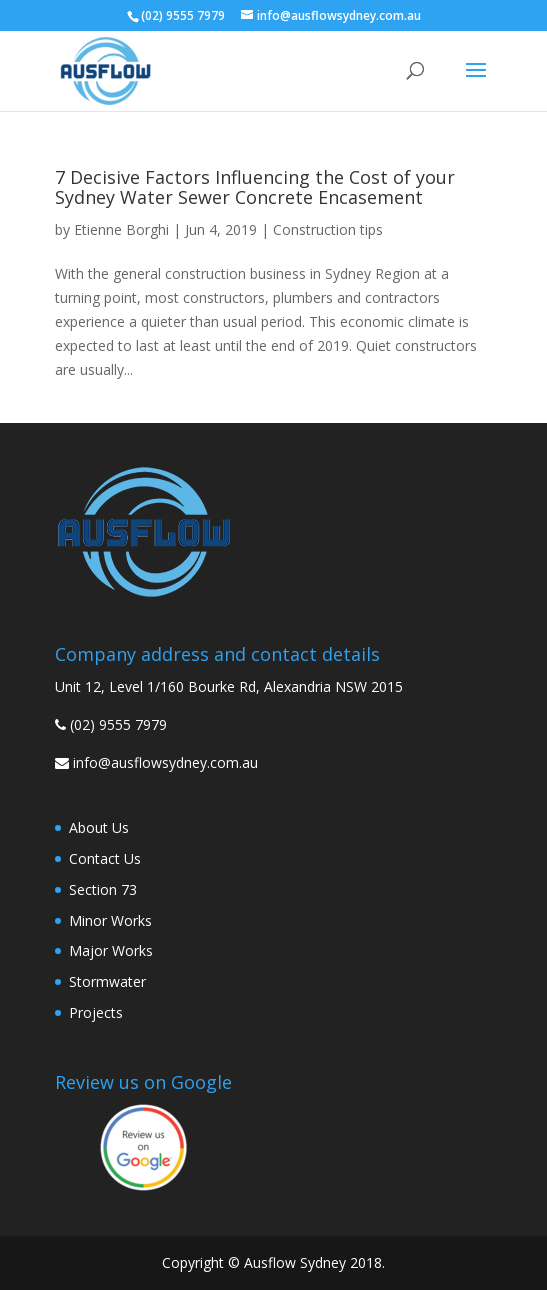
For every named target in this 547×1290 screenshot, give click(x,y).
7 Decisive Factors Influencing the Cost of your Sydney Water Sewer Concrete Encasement (255, 187)
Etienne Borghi (121, 229)
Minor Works (110, 920)
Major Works (111, 950)
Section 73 (103, 889)
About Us (99, 827)
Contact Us (105, 858)
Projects (96, 1012)
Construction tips (328, 229)
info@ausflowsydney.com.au (165, 762)
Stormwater (107, 981)
